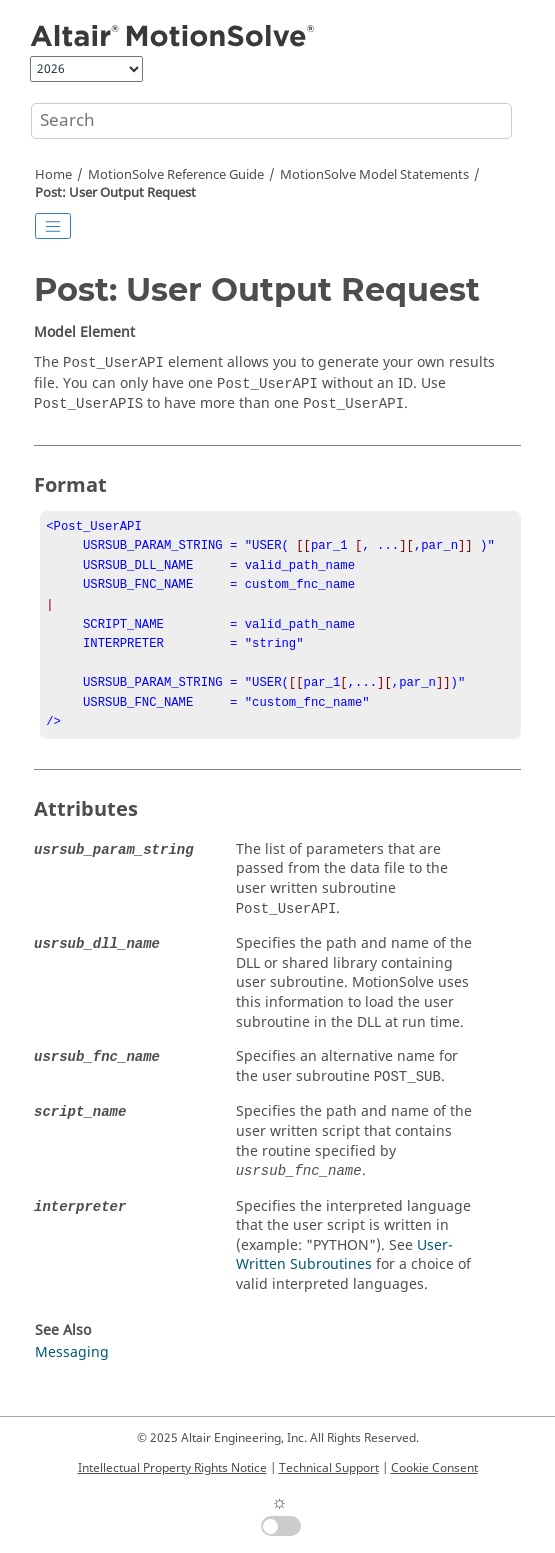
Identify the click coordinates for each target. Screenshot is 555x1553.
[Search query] (271, 121)
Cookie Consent (434, 1468)
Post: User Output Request (115, 193)
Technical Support (329, 1468)
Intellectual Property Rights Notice (172, 1468)
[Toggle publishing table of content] (53, 226)
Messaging (72, 1374)
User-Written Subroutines (344, 1277)
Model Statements (374, 175)
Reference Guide (176, 175)
